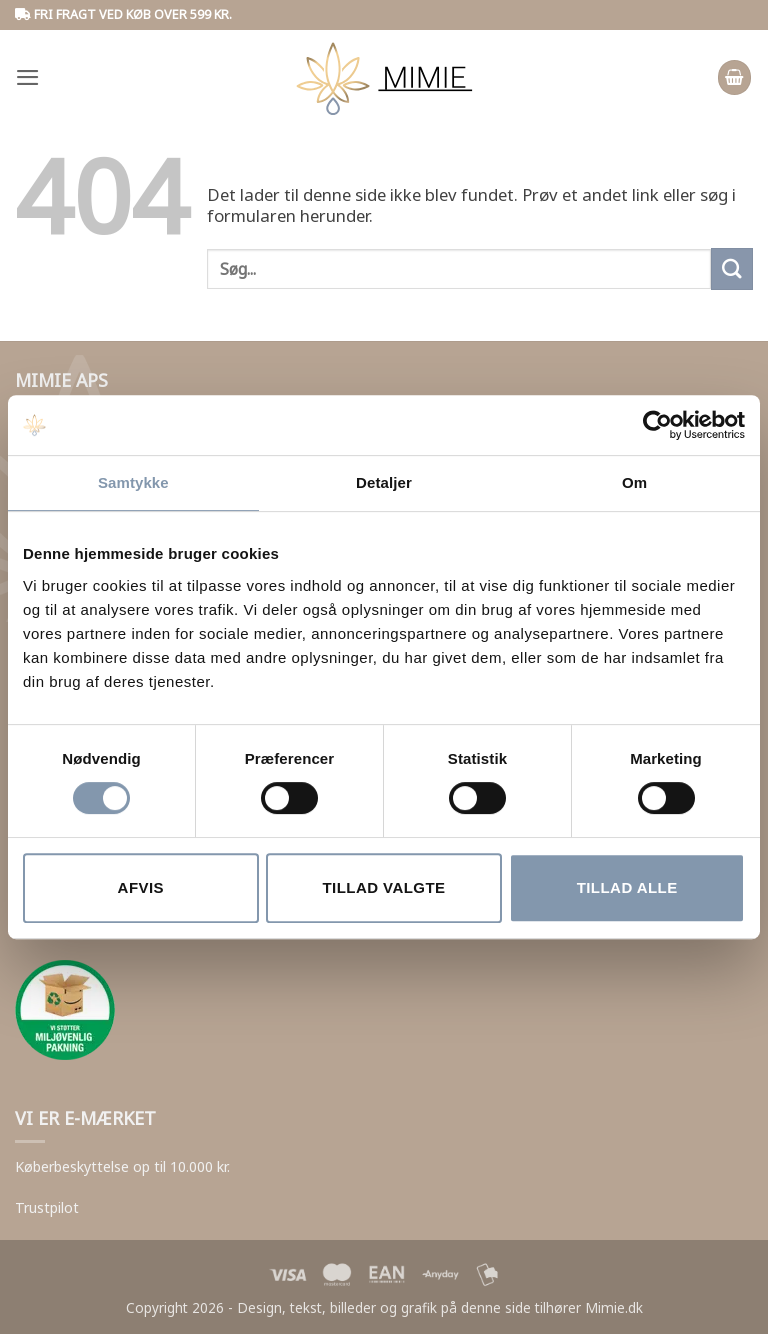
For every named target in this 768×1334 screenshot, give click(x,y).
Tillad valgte (383, 887)
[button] (28, 77)
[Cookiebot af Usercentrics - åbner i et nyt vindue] (657, 425)
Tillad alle (627, 887)
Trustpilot (47, 1207)
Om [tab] (634, 482)
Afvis (141, 887)
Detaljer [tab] (384, 482)
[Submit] (732, 268)
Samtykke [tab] (133, 482)
